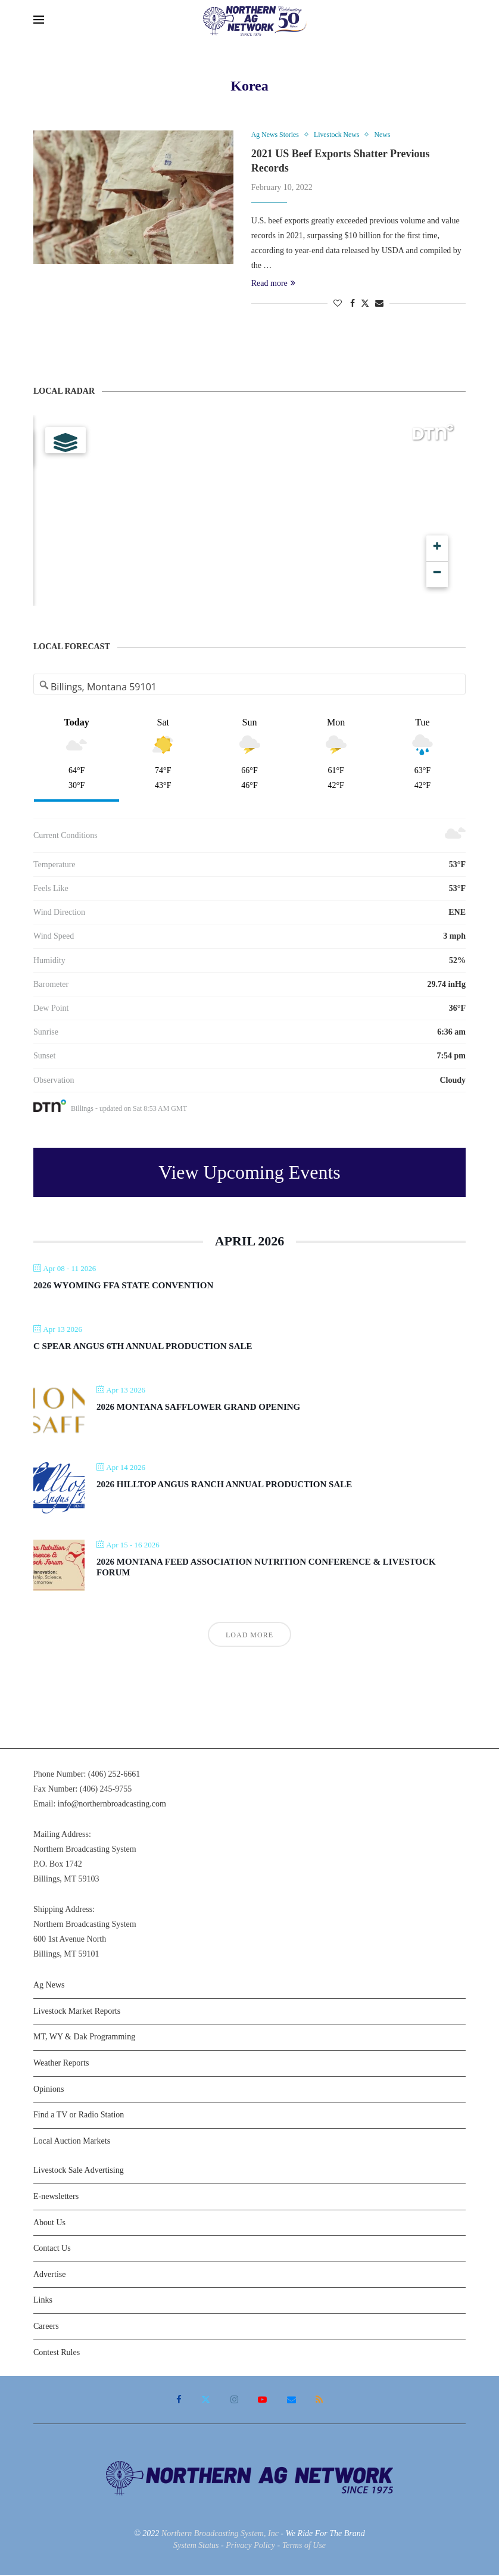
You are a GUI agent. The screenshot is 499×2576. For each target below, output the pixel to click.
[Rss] (317, 2401)
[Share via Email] (379, 305)
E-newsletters (56, 2196)
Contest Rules (56, 2352)
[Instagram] (234, 2401)
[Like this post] (337, 305)
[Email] (290, 2401)
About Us (49, 2223)
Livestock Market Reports (76, 2011)
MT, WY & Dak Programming (84, 2037)
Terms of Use (304, 2545)
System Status (196, 2545)
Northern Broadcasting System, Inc (220, 2534)
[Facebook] (180, 2401)
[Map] (249, 511)
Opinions (48, 2089)
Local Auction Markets (71, 2141)
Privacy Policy (250, 2545)
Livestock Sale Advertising (78, 2171)
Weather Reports (61, 2063)
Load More (249, 1635)
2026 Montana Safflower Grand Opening (198, 1407)
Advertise (49, 2274)
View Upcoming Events (249, 1172)
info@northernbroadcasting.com (112, 1805)
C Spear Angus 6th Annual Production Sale (142, 1346)
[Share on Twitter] (365, 304)
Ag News (49, 1986)
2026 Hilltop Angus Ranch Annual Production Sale (224, 1485)
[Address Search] (250, 687)
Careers (46, 2326)
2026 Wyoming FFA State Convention (123, 1286)
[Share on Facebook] (352, 305)
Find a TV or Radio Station (78, 2115)
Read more (273, 284)
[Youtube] (262, 2401)
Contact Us (52, 2249)
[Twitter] (206, 2401)
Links (42, 2301)
